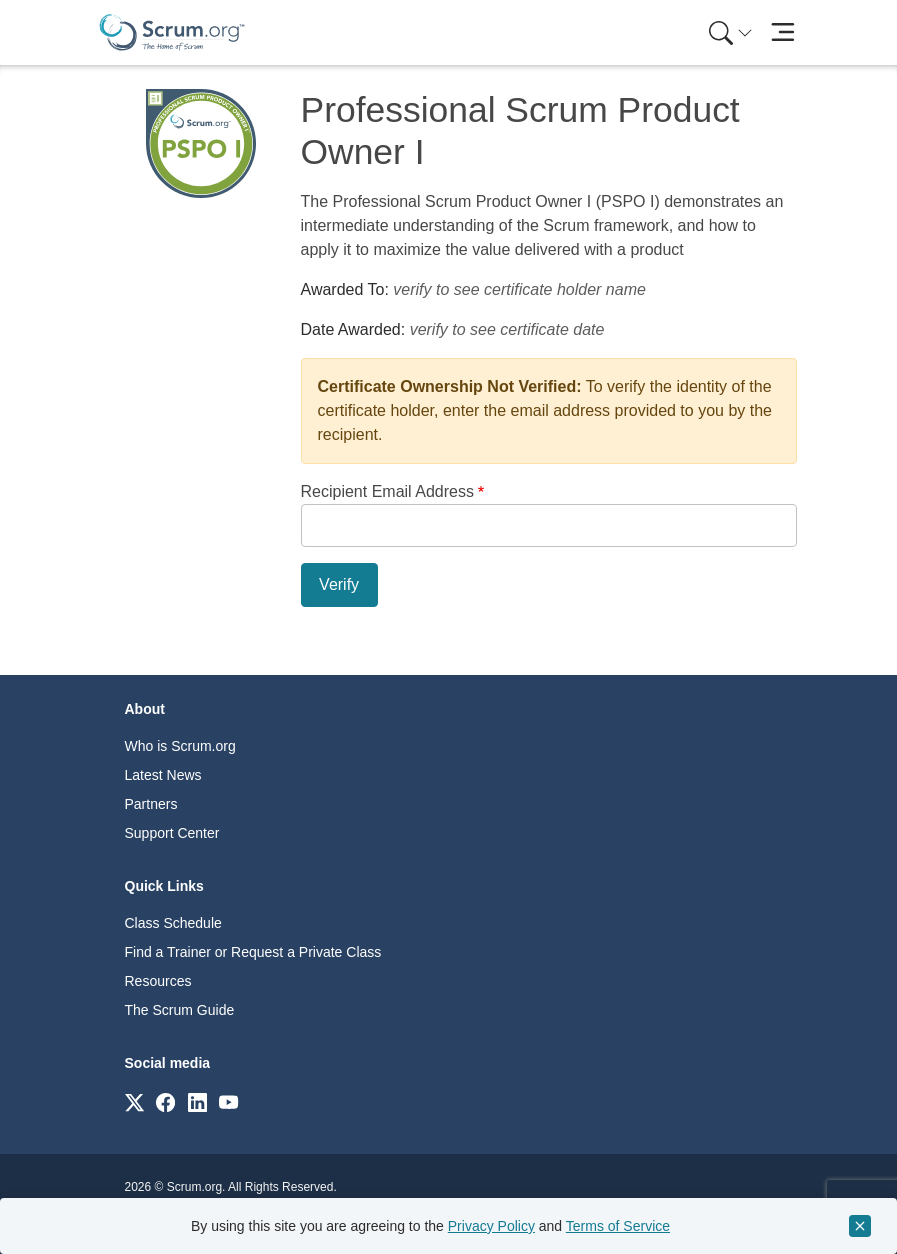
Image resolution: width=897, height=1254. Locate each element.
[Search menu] (731, 32)
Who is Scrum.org (180, 746)
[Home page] (172, 32)
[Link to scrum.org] (134, 1101)
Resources (158, 981)
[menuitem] (729, 32)
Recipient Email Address (387, 491)
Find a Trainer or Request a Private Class (253, 952)
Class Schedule (173, 923)
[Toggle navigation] (783, 32)
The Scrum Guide (180, 1010)
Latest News (163, 775)
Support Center (172, 833)
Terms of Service (618, 1226)
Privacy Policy (491, 1226)
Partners (151, 804)
